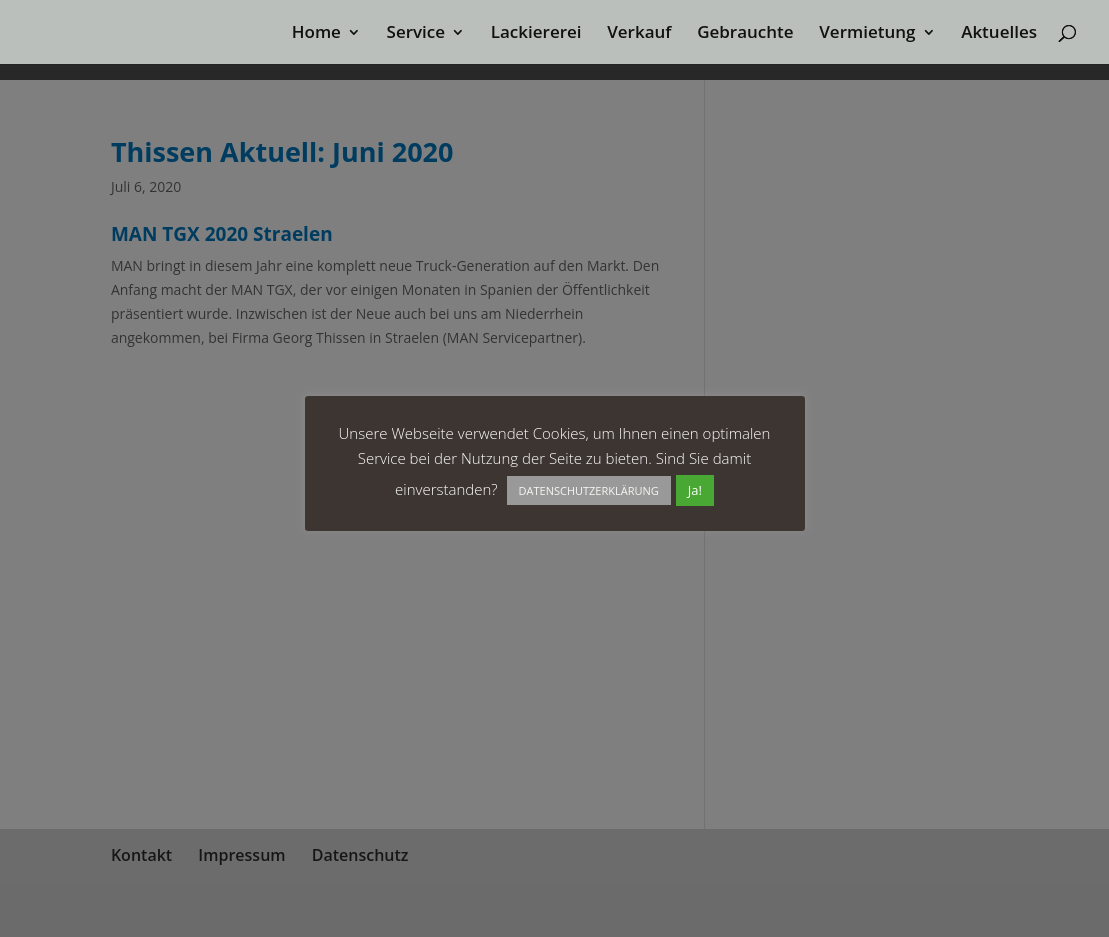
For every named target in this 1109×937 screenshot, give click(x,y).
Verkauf (639, 34)
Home (316, 34)
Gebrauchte (745, 34)
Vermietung (867, 34)
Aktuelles (999, 34)
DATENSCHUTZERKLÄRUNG (589, 490)
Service (416, 34)
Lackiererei (536, 34)
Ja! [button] (695, 490)
